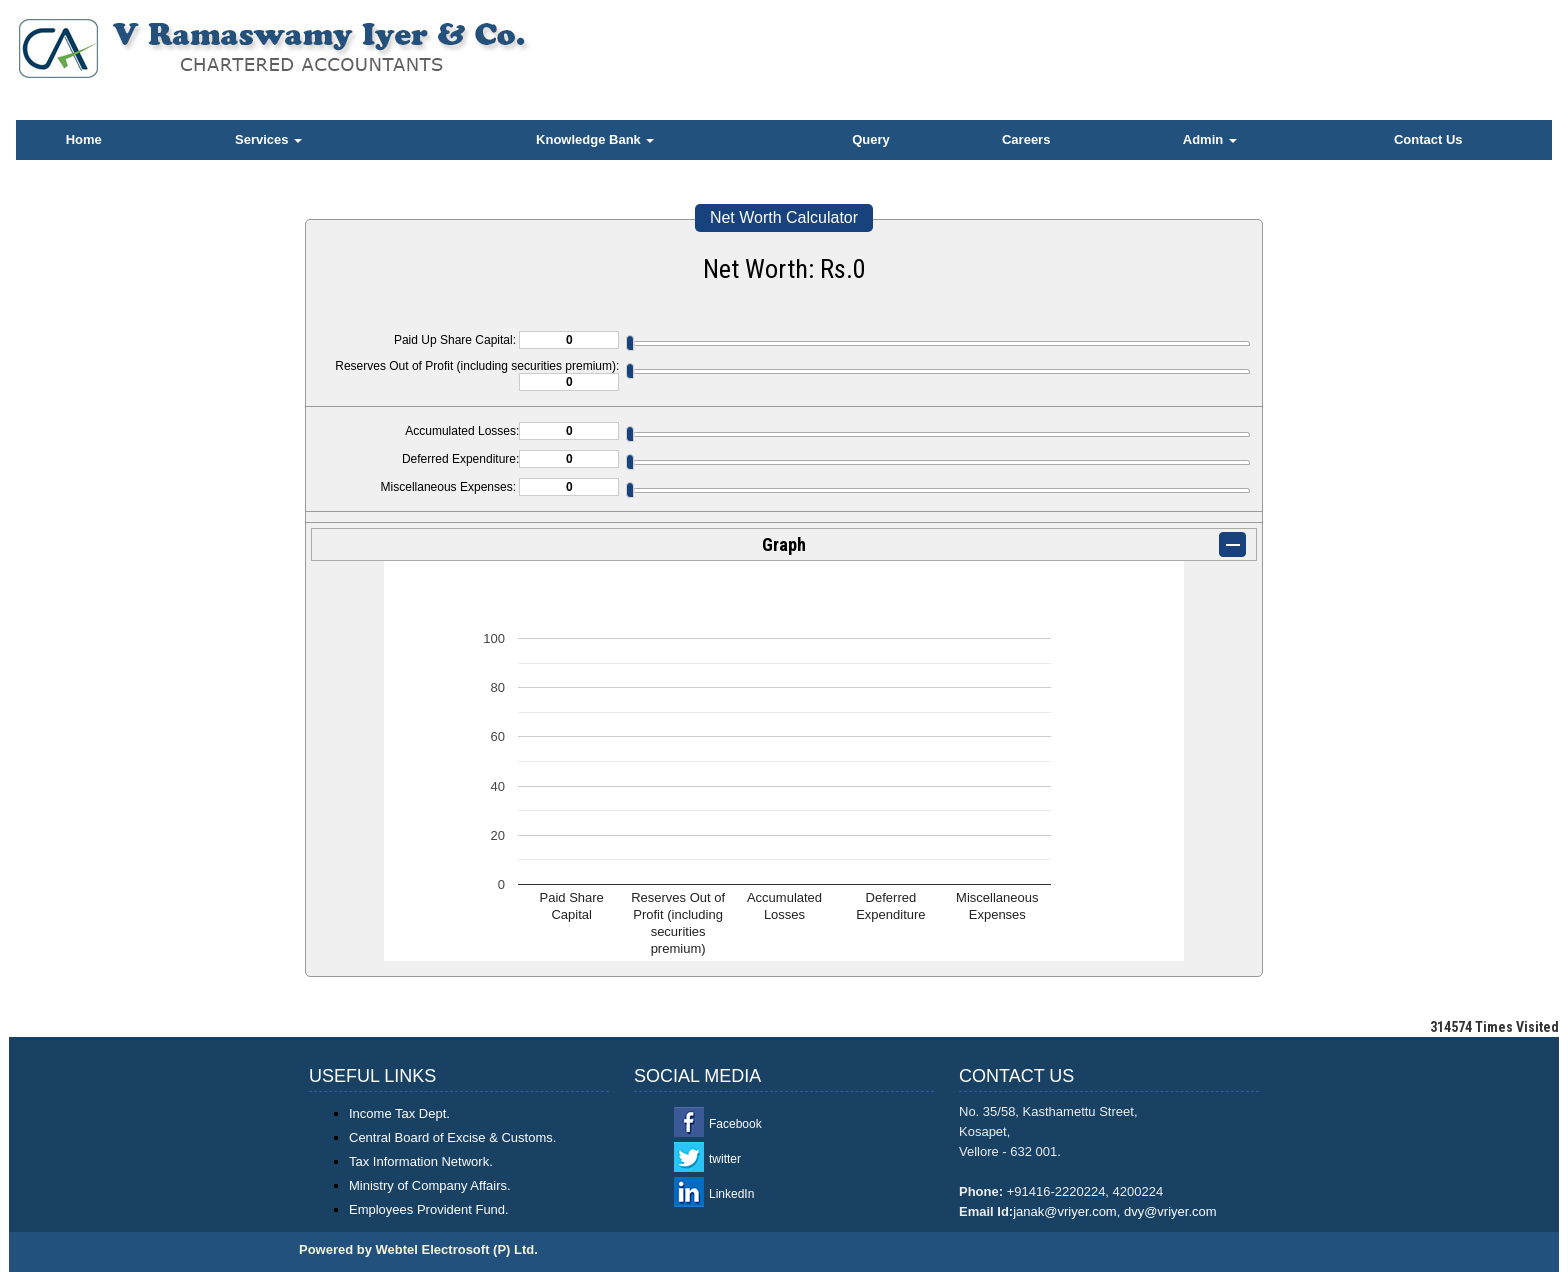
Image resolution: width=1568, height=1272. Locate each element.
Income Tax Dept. (399, 1113)
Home (84, 139)
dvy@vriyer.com (1170, 1211)
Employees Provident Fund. (429, 1209)
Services (268, 139)
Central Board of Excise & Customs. (452, 1137)
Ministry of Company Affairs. (430, 1185)
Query (871, 139)
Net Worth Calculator (784, 217)
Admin (1210, 139)
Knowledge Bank (595, 139)
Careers (1026, 139)
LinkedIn (731, 1194)
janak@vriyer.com (1065, 1211)
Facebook (735, 1124)
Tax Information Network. (421, 1161)
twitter (725, 1159)
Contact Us (1428, 139)
